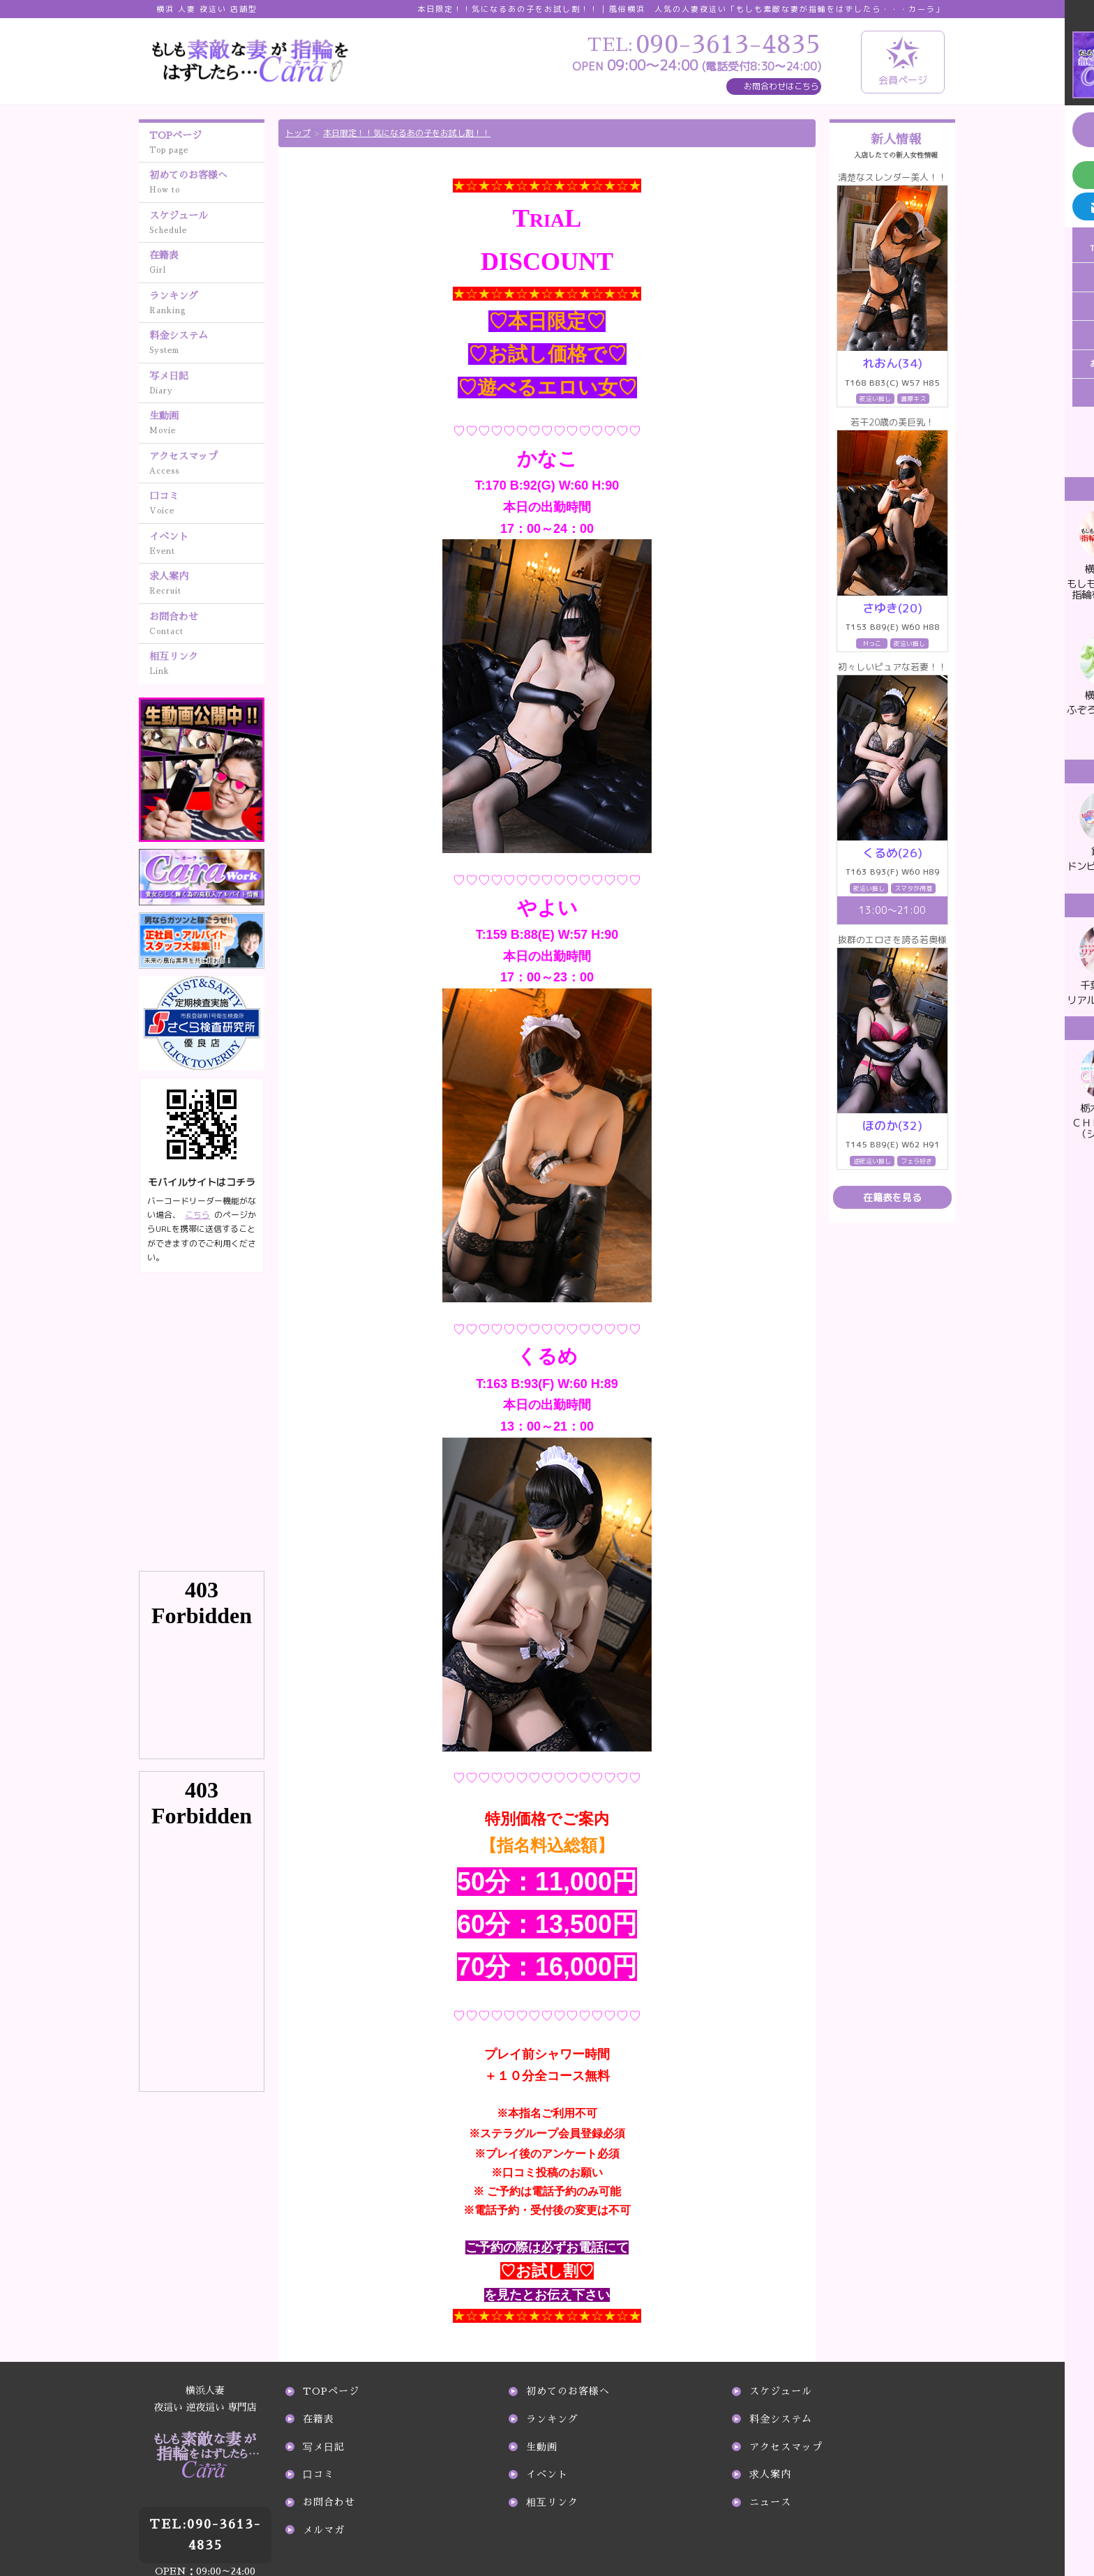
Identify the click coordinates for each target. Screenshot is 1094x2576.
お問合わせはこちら (781, 86)
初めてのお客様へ (206, 183)
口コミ (206, 504)
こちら (197, 1215)
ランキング (206, 304)
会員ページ (902, 61)
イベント (206, 545)
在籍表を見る (892, 1197)
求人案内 (206, 584)
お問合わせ (206, 625)
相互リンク (206, 664)
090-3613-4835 (205, 2501)
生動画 (206, 424)
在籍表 (206, 263)
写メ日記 (206, 384)
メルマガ (324, 2530)
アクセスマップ (206, 464)
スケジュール (206, 224)
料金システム (206, 344)
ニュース (770, 2502)
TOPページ (206, 143)
